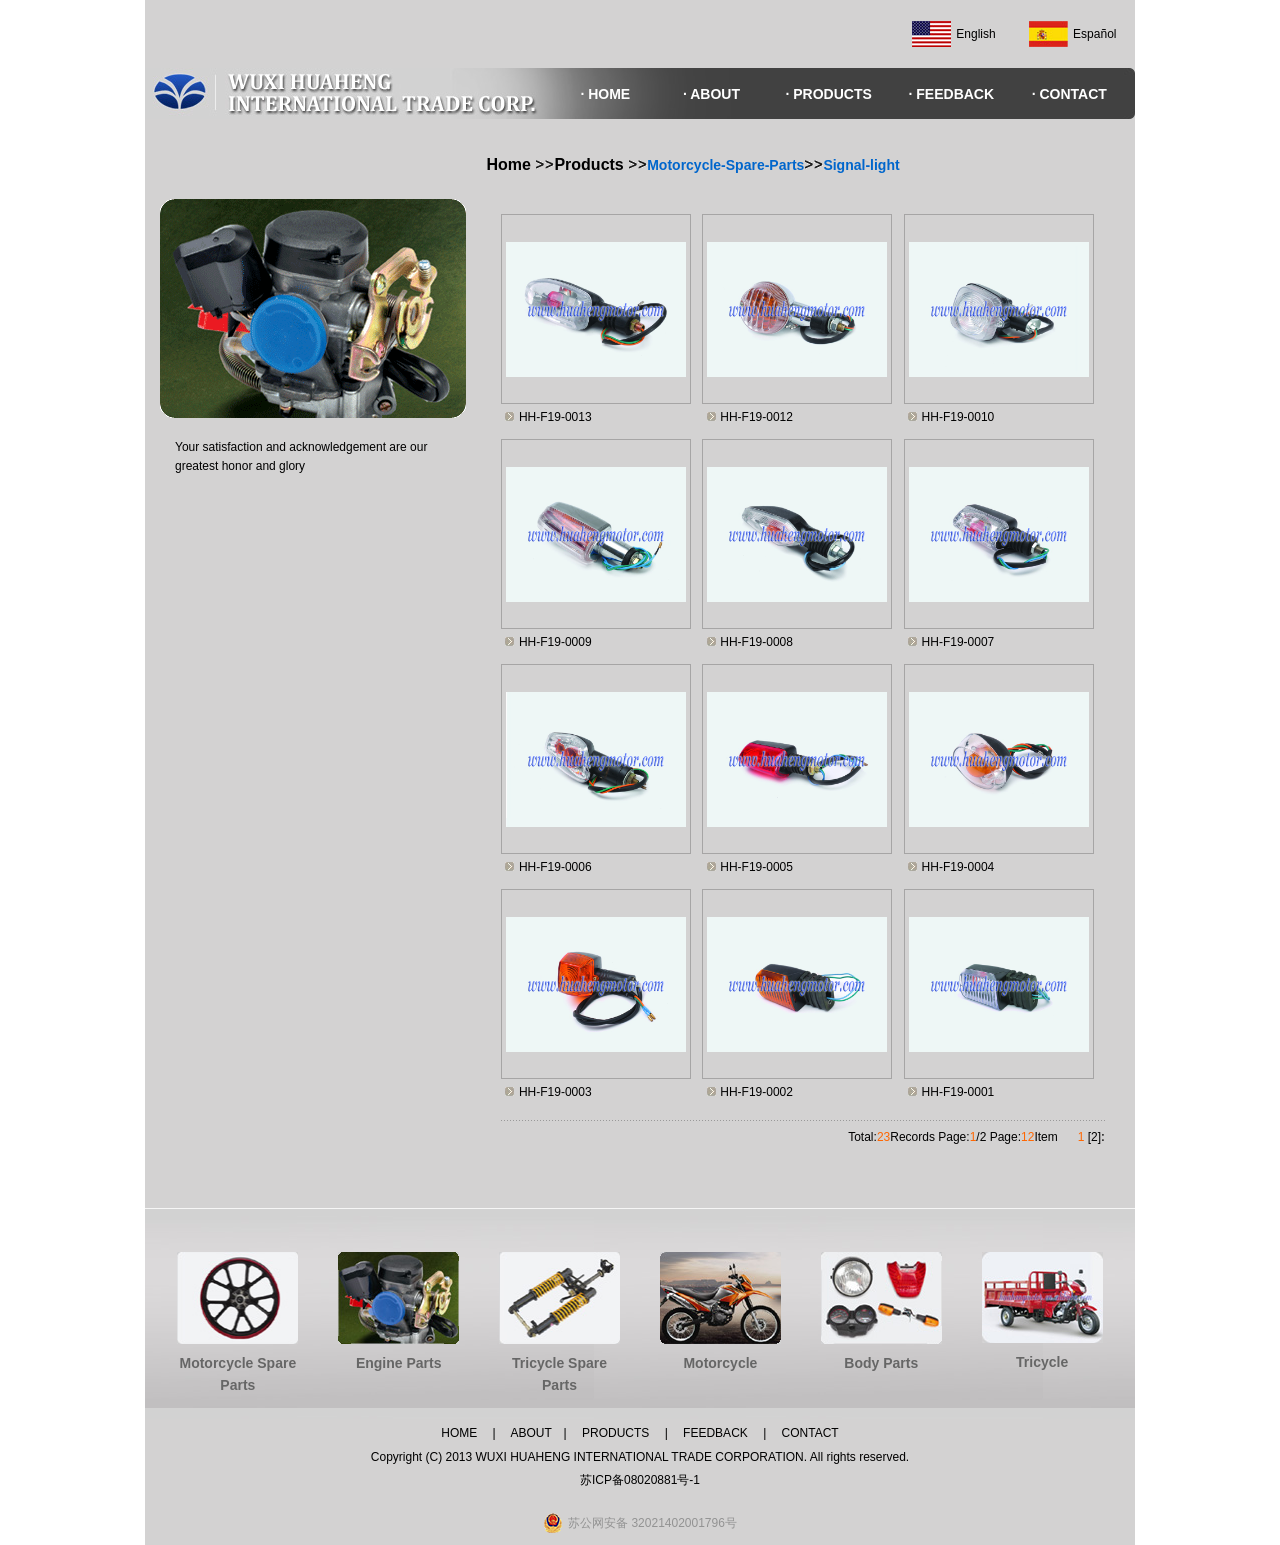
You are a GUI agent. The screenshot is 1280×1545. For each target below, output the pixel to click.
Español (1094, 34)
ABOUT (530, 1433)
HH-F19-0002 (756, 1092)
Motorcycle (720, 1363)
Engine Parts (399, 1363)
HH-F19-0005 (756, 867)
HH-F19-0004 (958, 867)
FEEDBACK (714, 1433)
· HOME (605, 94)
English (975, 34)
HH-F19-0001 (958, 1092)
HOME (459, 1433)
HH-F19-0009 (555, 642)
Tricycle (1042, 1362)
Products (588, 164)
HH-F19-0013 (555, 417)
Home (511, 164)
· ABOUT (711, 94)
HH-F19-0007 (958, 642)
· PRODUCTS (828, 94)
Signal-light (861, 165)
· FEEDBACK (952, 94)
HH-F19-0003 (555, 1092)
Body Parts (881, 1363)
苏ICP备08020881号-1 (640, 1480)
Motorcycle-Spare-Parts (725, 165)
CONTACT (810, 1433)
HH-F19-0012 (756, 417)
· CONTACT (1069, 94)
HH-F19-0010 (958, 417)
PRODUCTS (615, 1433)
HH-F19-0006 (555, 867)
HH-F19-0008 (756, 642)
